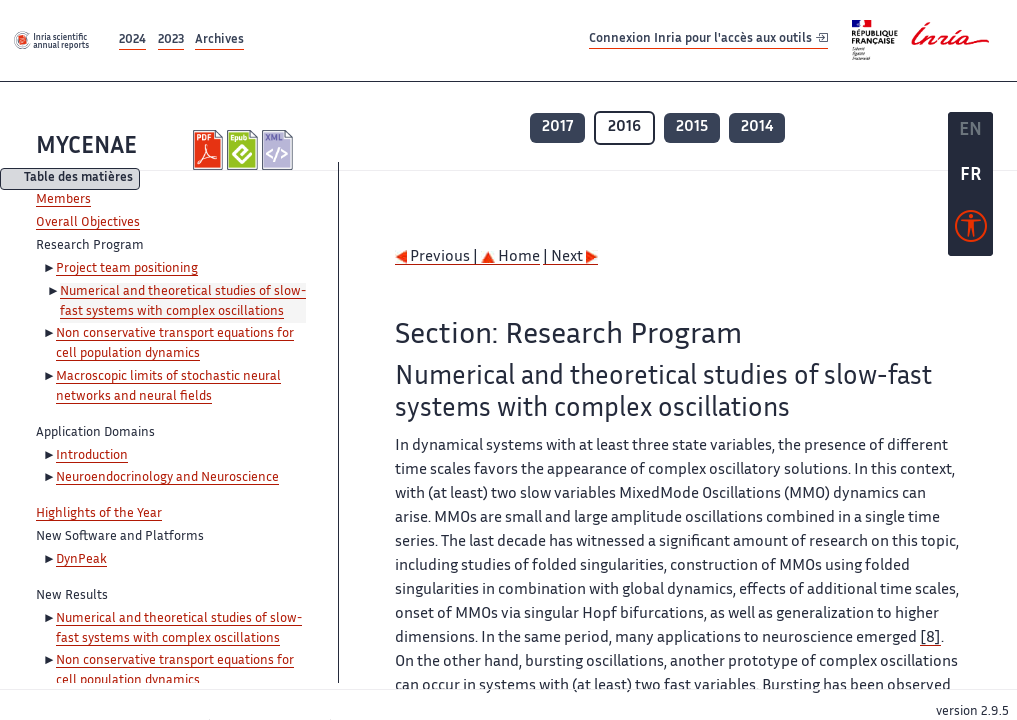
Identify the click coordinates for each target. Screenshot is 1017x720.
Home (510, 257)
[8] (930, 638)
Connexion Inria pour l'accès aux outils (708, 39)
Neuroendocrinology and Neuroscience (167, 478)
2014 (757, 127)
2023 (171, 40)
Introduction (92, 456)
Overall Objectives (88, 223)
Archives (219, 40)
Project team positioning (127, 269)
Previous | (438, 257)
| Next (570, 257)
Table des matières (78, 179)
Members (63, 200)
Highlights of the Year (99, 514)
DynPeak (81, 560)
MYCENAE (86, 147)
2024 (132, 40)
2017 (557, 127)
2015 (692, 127)
